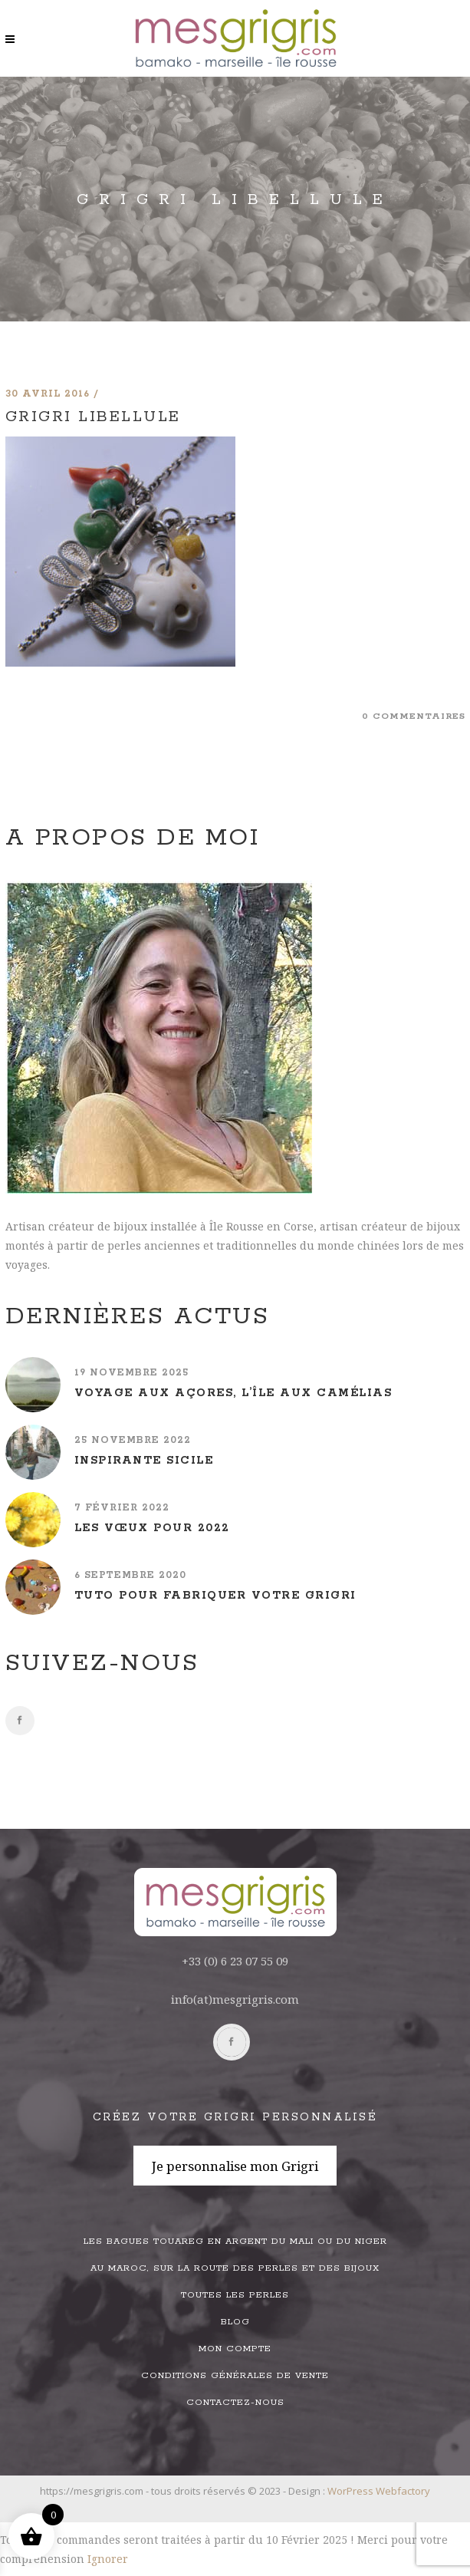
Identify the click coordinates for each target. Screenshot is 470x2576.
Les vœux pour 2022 (152, 1528)
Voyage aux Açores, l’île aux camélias (233, 1393)
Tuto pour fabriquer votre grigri (215, 1596)
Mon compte (235, 2348)
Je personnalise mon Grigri (235, 2166)
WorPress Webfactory (378, 2491)
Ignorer (107, 2558)
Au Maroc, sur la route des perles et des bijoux (235, 2268)
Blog (235, 2321)
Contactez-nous (235, 2402)
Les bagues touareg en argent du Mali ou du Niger (235, 2241)
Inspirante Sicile (144, 1461)
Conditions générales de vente (235, 2375)
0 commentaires (413, 716)
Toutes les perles (235, 2295)
